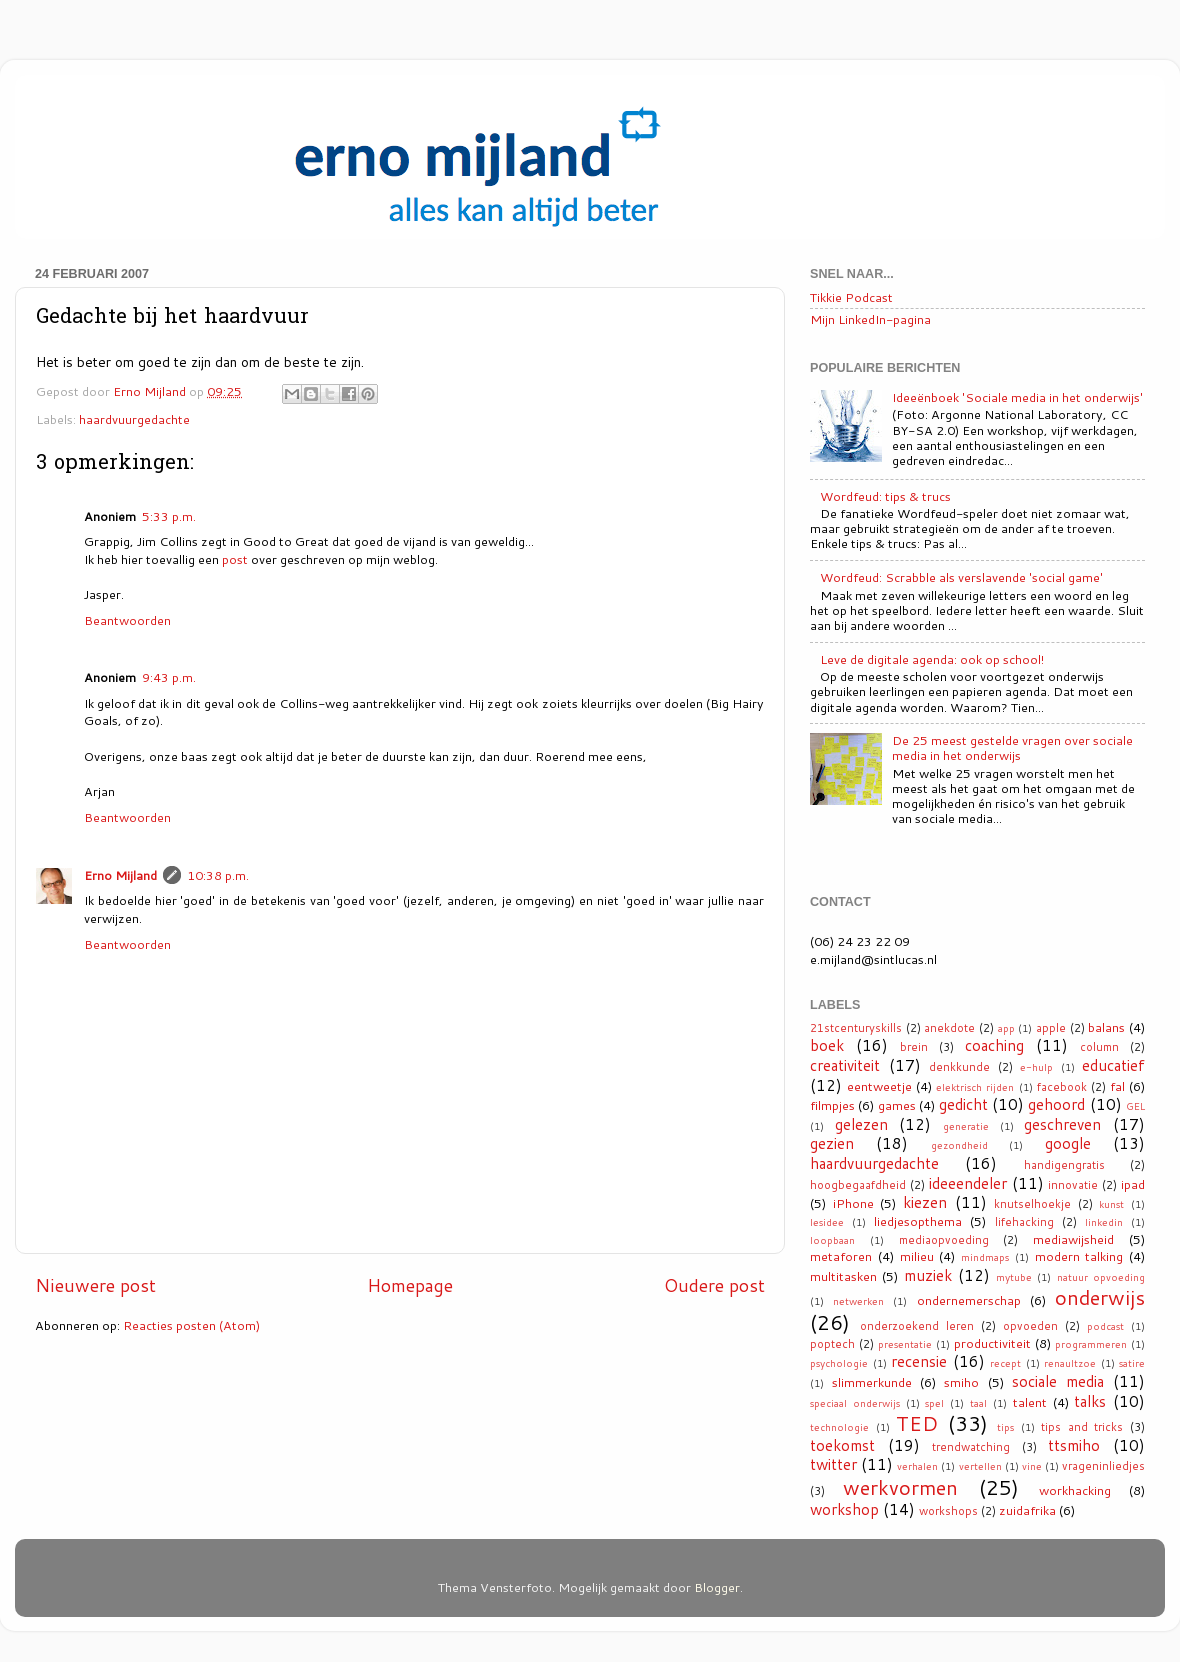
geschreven (1062, 1124)
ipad (1133, 1184)
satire (1132, 1363)
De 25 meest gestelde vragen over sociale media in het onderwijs (1012, 747)
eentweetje (879, 1086)
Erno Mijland (120, 875)
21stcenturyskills (856, 1028)
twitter (833, 1464)
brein (914, 1047)
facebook (1062, 1087)
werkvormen (900, 1487)
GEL (1135, 1106)
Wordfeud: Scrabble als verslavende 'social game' (961, 577)
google (1068, 1143)
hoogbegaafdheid (858, 1185)
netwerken (858, 1301)
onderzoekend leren (917, 1326)
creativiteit (845, 1065)
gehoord (1056, 1104)
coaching (994, 1045)
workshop (844, 1509)
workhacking (1075, 1490)
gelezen (861, 1124)
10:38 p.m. (218, 875)
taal (978, 1403)
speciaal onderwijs (855, 1403)
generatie (966, 1126)
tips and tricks (1082, 1427)
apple (1051, 1028)
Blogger (717, 1587)
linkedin (1104, 1222)
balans (1106, 1027)
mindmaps (985, 1257)
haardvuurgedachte (134, 419)
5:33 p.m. (169, 516)
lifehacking (1024, 1222)
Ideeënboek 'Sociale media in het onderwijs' (1017, 397)
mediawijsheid (1073, 1239)
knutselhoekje (1032, 1204)
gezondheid (959, 1145)
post (235, 559)
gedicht (963, 1104)
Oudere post (714, 1285)
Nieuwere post (95, 1285)
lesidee (827, 1222)
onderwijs (1100, 1297)
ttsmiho (1074, 1445)
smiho (961, 1382)
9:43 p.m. (169, 677)
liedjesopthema (918, 1221)
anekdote (949, 1028)
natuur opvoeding (1101, 1277)
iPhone (853, 1203)
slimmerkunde (872, 1382)
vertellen (980, 1466)
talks (1090, 1401)
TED (917, 1423)
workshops (948, 1511)
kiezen (925, 1202)
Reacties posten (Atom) (191, 1325)
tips (1005, 1427)
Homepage (410, 1285)
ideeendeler (968, 1183)
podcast (1105, 1326)
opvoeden (1030, 1326)
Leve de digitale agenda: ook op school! (932, 659)
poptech (832, 1344)
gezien (832, 1143)
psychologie (839, 1363)
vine (1032, 1466)
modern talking (1079, 1256)
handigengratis (1064, 1165)
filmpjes (832, 1105)
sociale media (1058, 1381)
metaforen (841, 1256)
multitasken (843, 1276)
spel (934, 1403)
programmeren (1091, 1344)
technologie (839, 1427)
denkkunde (959, 1067)
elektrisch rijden (975, 1087)
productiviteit (992, 1343)
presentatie (905, 1344)
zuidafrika (1027, 1510)
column (1099, 1047)
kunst (1111, 1204)
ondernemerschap (969, 1300)
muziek (928, 1275)
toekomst (842, 1445)
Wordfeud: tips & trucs (885, 496)
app (1006, 1028)
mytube (1014, 1277)
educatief (1113, 1065)
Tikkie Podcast (851, 297)
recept (1005, 1363)
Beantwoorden (127, 620)
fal (1117, 1086)
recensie (919, 1361)
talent (1030, 1402)
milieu (917, 1256)
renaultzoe (1070, 1363)
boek (827, 1045)
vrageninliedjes (1103, 1466)
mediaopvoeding (944, 1240)
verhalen (917, 1466)
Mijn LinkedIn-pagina (870, 319)
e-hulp (1036, 1067)
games (897, 1105)
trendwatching (971, 1447)
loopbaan (832, 1240)
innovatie (1073, 1185)
